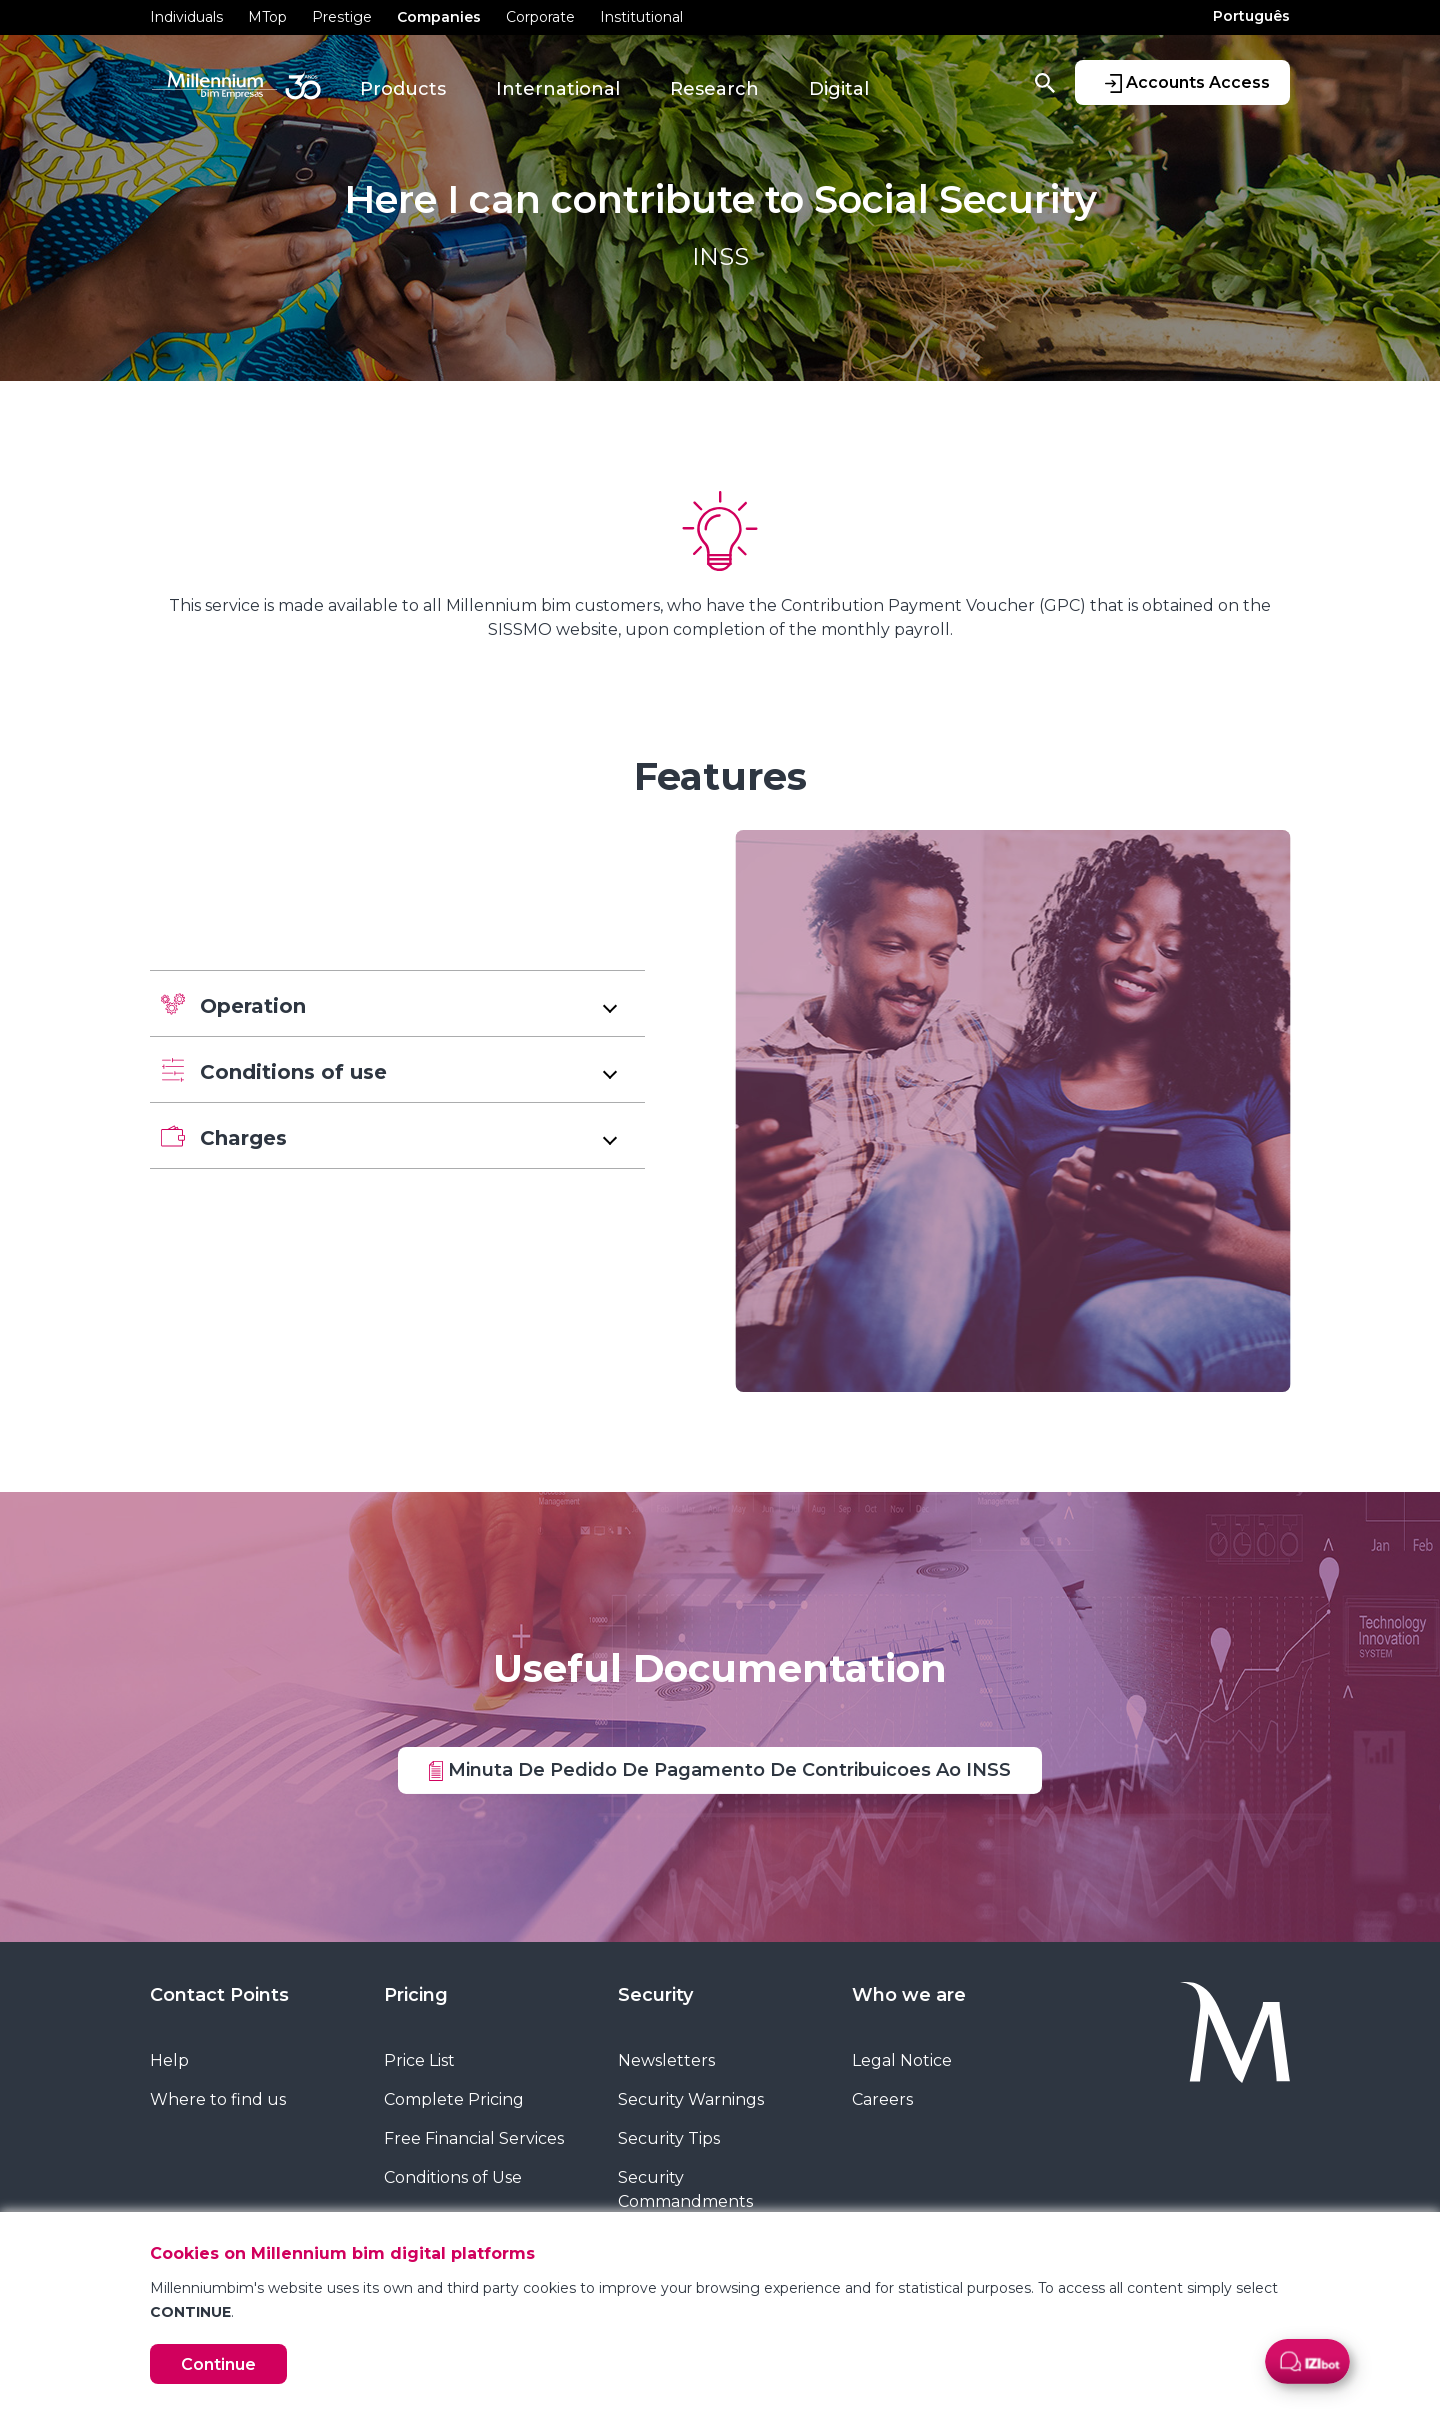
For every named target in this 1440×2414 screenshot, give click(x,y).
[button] (397, 1003)
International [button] (558, 89)
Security (655, 1995)
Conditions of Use (453, 2177)
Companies (439, 17)
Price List (419, 2060)
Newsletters (666, 2060)
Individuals (186, 17)
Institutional (641, 17)
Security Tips (669, 2138)
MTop (267, 17)
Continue (218, 2364)
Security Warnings (691, 2099)
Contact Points (219, 1995)
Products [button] (403, 89)
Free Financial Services (474, 2138)
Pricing (416, 1995)
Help (169, 2060)
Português (1251, 16)
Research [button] (714, 89)
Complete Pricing (454, 2099)
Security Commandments (685, 2189)
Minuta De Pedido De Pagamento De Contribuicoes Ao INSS (720, 1769)
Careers (882, 2099)
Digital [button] (839, 89)
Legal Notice (902, 2060)
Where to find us (218, 2099)
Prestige (342, 17)
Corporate (540, 17)
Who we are (909, 1995)
